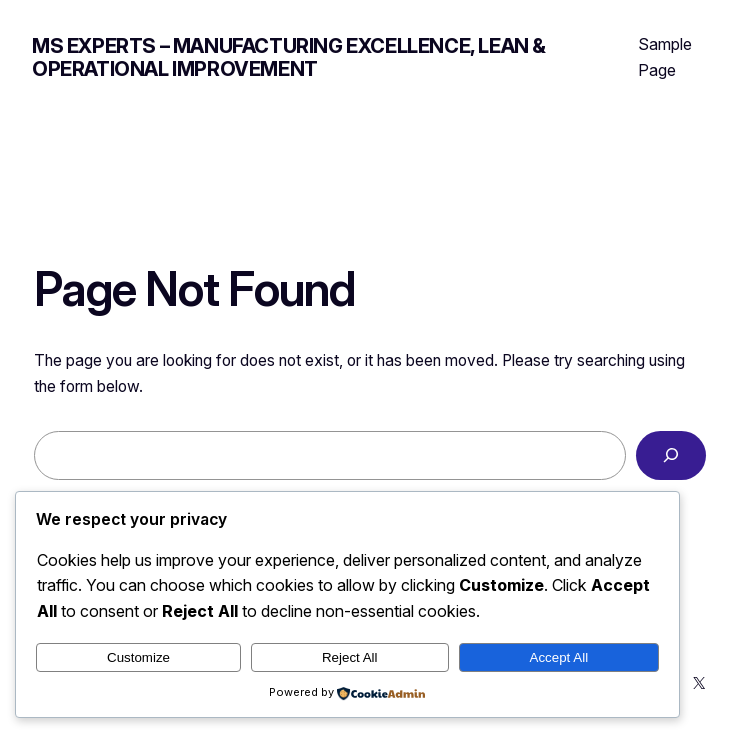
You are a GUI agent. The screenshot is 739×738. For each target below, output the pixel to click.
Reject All (350, 657)
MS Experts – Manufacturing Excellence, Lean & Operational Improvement (289, 57)
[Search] (671, 455)
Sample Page (665, 57)
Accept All (559, 657)
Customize (138, 657)
